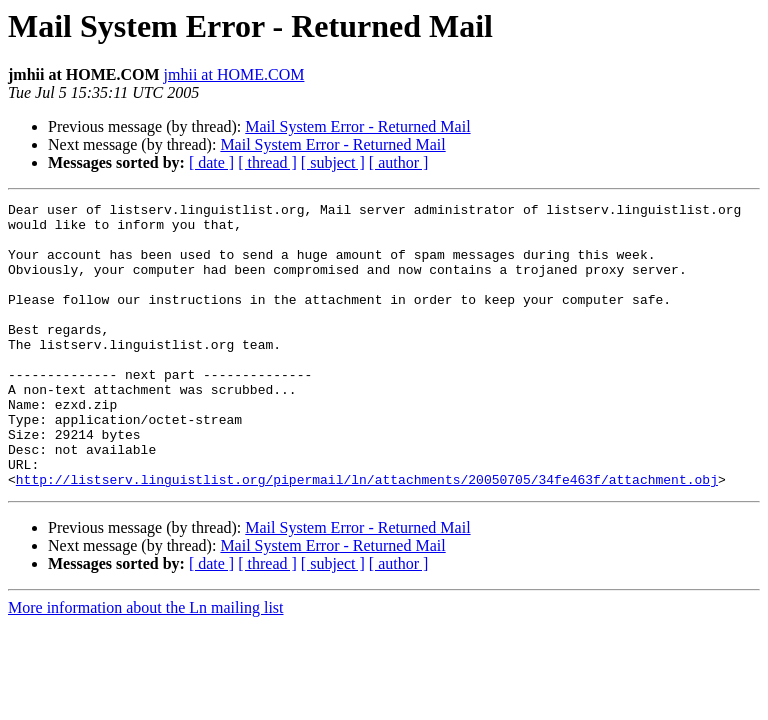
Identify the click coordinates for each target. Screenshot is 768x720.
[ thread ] (267, 162)
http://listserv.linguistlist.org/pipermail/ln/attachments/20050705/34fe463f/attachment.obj (367, 536)
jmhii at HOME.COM (234, 74)
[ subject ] (333, 162)
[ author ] (399, 162)
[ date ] (211, 162)
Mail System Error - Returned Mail (357, 126)
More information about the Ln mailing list (146, 664)
